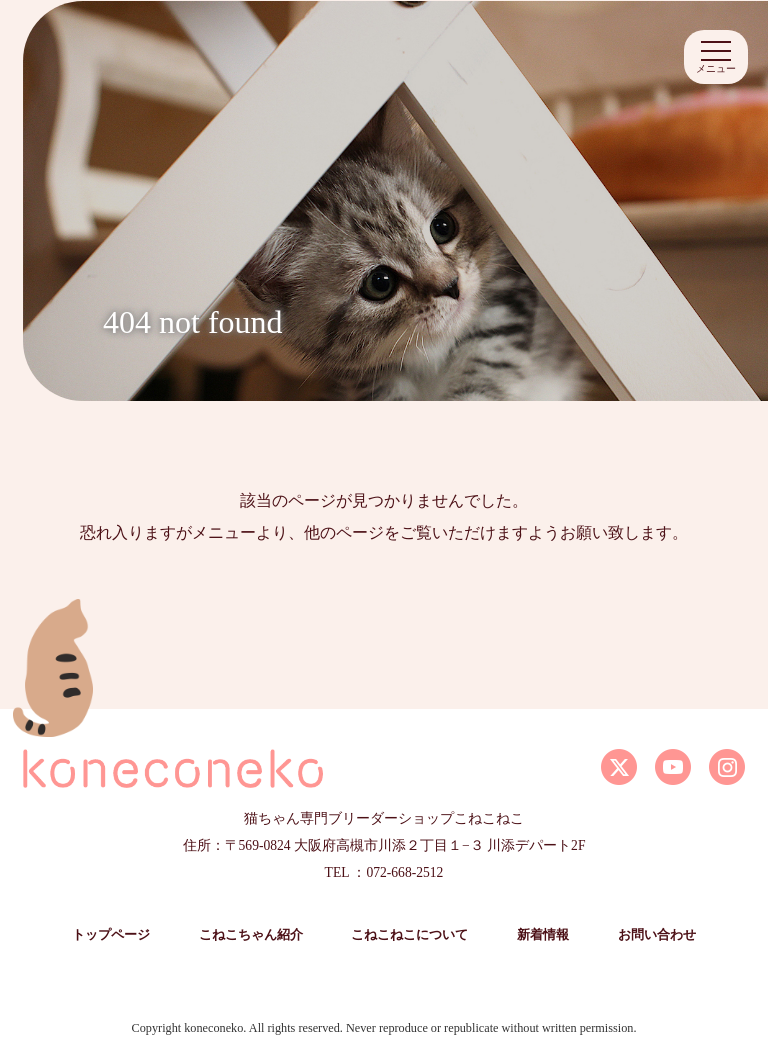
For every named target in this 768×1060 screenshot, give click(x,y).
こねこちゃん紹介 (251, 935)
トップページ (111, 935)
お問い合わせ (657, 935)
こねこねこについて (409, 935)
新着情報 (543, 935)
